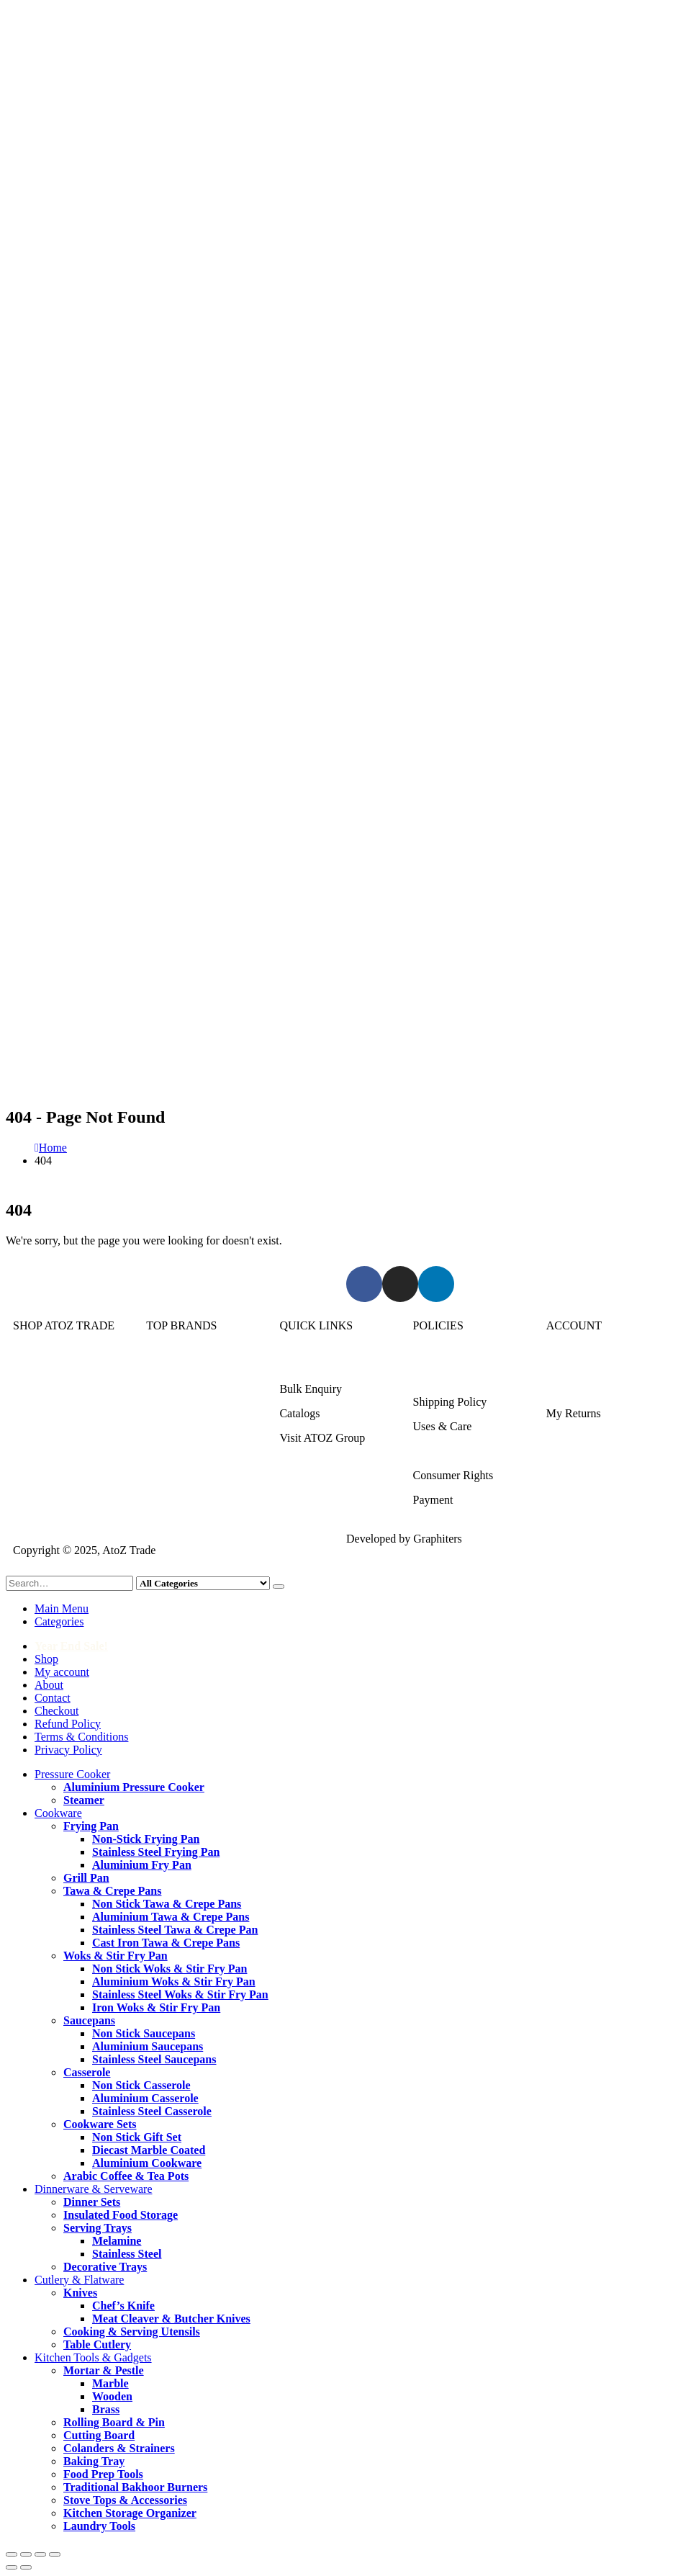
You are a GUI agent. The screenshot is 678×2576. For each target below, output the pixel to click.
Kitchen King (177, 1389)
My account (62, 1672)
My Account (575, 1389)
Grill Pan (86, 1878)
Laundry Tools (99, 2526)
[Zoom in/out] (11, 2554)
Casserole (86, 2072)
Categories (59, 1621)
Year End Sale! (71, 1646)
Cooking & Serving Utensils (131, 2331)
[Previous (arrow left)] (11, 2567)
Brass (105, 2409)
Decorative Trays (105, 2267)
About (49, 1685)
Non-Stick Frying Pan (145, 1839)
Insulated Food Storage (120, 2215)
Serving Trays (97, 2228)
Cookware (36, 1389)
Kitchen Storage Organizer (129, 2513)
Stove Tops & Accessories (125, 2500)
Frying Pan (91, 1826)
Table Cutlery (97, 2344)
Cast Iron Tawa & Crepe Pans (166, 1943)
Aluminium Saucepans (147, 2046)
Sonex (160, 1364)
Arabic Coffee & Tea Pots (126, 2176)
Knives (80, 2292)
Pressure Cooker (51, 1364)
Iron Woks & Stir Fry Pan (156, 2007)
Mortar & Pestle (103, 2370)
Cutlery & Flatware (57, 1438)
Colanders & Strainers (119, 2448)
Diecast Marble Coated (148, 2150)
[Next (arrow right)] (26, 2567)
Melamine (116, 2241)
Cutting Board (99, 2435)
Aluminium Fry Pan (141, 1865)
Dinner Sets (91, 2202)
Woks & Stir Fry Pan (115, 1955)
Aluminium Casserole (145, 2098)
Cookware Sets (99, 2124)
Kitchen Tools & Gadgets (71, 1462)
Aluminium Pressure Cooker (133, 1787)
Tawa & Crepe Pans (112, 1891)
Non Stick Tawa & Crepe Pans (166, 1904)
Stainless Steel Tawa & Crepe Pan (175, 1930)
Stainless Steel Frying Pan (156, 1852)
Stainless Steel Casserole (152, 2111)
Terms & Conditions (460, 1451)
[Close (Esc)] (54, 2554)
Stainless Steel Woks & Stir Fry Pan (180, 1994)
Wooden (112, 2396)
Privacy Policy (68, 1749)
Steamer (83, 1800)
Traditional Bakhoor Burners (135, 2487)
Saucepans (89, 2020)
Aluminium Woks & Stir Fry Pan (174, 1981)
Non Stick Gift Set (136, 2137)
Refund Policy (68, 1724)
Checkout (56, 1711)
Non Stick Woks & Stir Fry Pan (169, 1968)
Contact (53, 1698)
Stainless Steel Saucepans (154, 2059)
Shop (46, 1659)
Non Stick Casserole (141, 2085)
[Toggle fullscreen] (26, 2554)
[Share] (40, 2554)
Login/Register (580, 1364)
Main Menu (62, 1608)
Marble (110, 2383)
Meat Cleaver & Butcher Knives (171, 2318)
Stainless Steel (126, 2254)
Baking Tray (94, 2461)
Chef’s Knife (123, 2305)
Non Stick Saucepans (143, 2033)
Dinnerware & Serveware (71, 1413)
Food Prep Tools (103, 2474)
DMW (161, 1487)
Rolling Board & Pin (114, 2422)
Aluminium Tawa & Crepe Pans (170, 1917)
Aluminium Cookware (147, 2163)
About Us (301, 1364)
